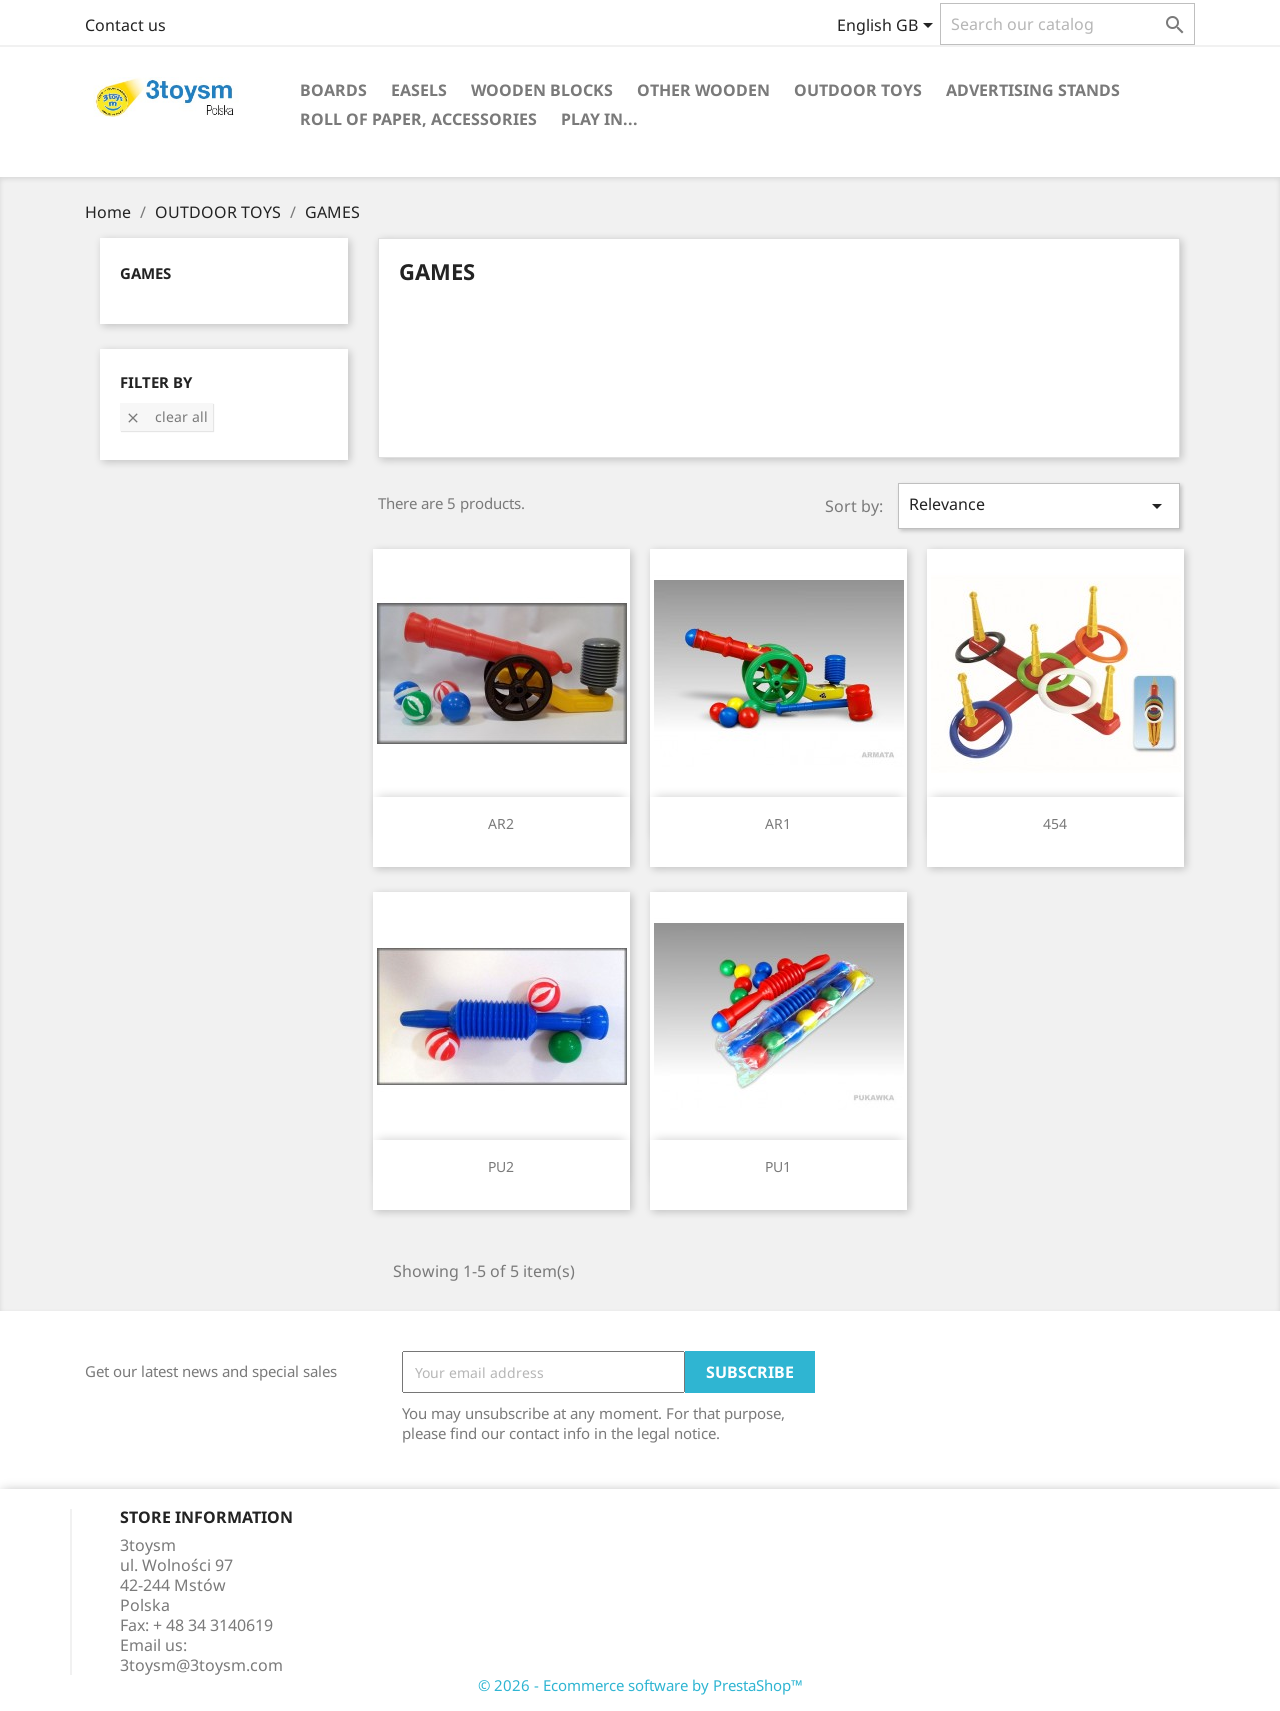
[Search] (1067, 24)
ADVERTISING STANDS (1033, 90)
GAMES (145, 273)
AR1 (778, 823)
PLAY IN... (599, 119)
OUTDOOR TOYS (858, 90)
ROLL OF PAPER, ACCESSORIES (418, 119)
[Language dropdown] (888, 27)
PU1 (778, 1166)
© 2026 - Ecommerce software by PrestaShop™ (640, 1685)
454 (1055, 823)
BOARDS (333, 90)
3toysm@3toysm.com (201, 1665)
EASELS (419, 90)
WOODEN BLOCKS (542, 90)
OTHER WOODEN (703, 90)
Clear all (166, 416)
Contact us (125, 25)
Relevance (1039, 505)
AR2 (501, 823)
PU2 (501, 1166)
